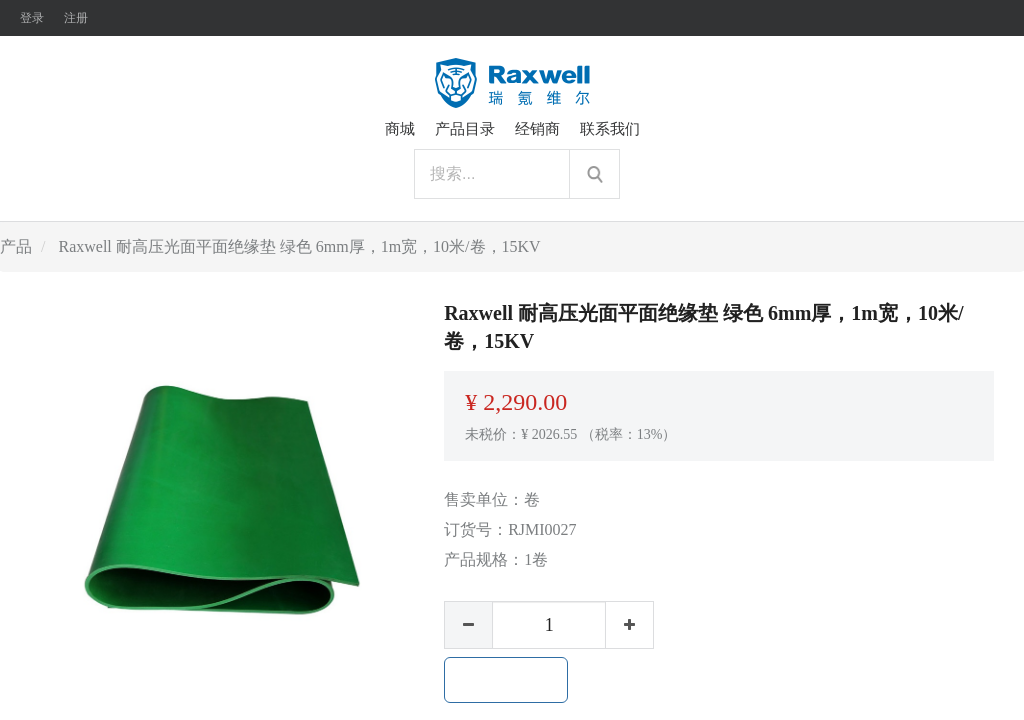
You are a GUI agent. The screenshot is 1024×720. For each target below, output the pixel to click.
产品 (16, 246)
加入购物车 (506, 680)
